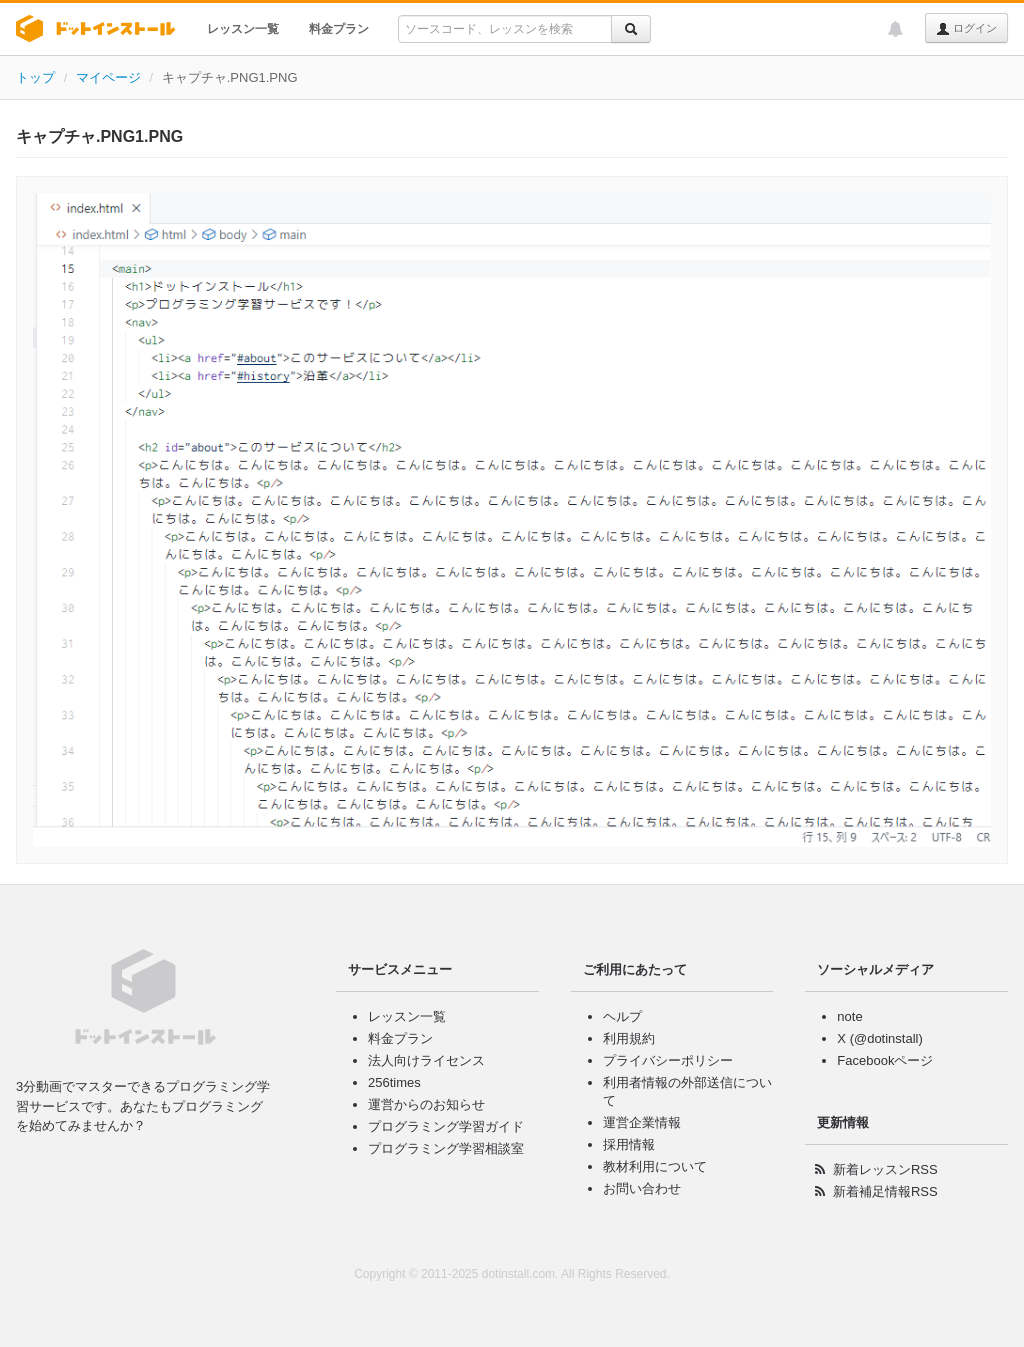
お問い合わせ (642, 1188)
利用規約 (629, 1038)
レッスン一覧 (243, 29)
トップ (35, 77)
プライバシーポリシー (668, 1060)
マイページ (108, 77)
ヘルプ (622, 1016)
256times (394, 1082)
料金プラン (339, 29)
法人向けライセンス (426, 1060)
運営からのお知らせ (426, 1104)
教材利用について (655, 1166)
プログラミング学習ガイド (446, 1126)
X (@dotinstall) (879, 1038)
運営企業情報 (642, 1122)
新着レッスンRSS (885, 1169)
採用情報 (629, 1144)
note (849, 1016)
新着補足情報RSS (885, 1191)
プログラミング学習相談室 (446, 1148)
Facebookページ (885, 1060)
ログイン (966, 29)
